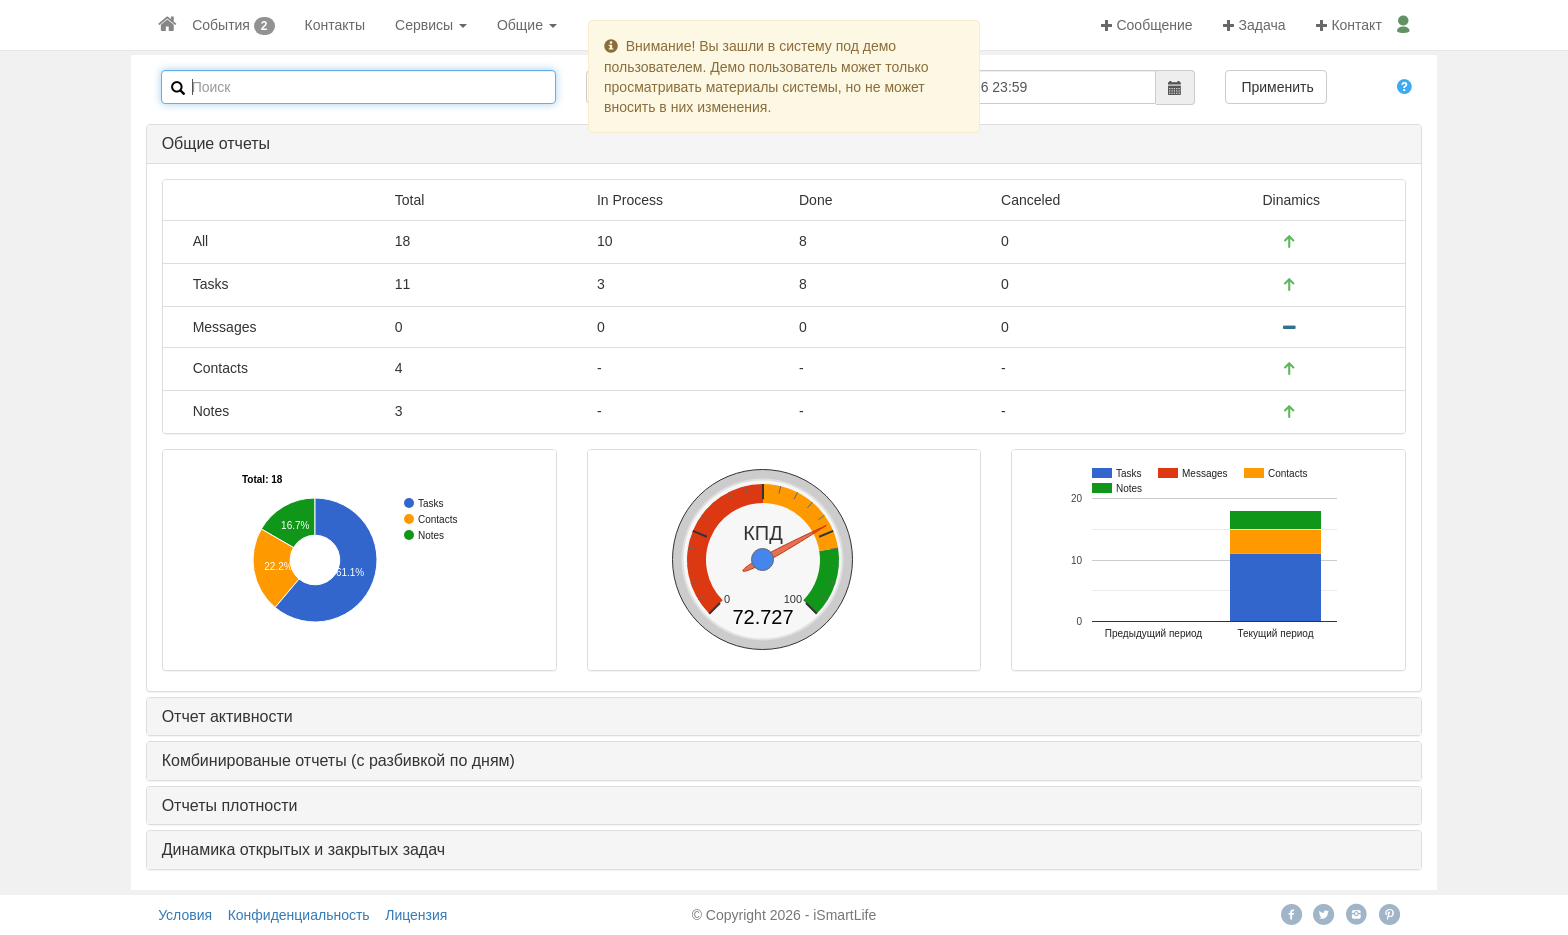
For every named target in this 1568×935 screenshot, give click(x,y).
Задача (1254, 25)
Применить (1276, 87)
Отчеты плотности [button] (230, 805)
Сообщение (1147, 25)
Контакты (335, 25)
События (221, 25)
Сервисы (431, 25)
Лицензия (416, 915)
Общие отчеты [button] (216, 143)
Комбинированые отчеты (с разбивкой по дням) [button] (338, 760)
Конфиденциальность (299, 915)
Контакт (1349, 25)
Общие (527, 25)
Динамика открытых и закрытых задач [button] (303, 849)
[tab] (784, 144)
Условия (185, 915)
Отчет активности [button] (227, 716)
